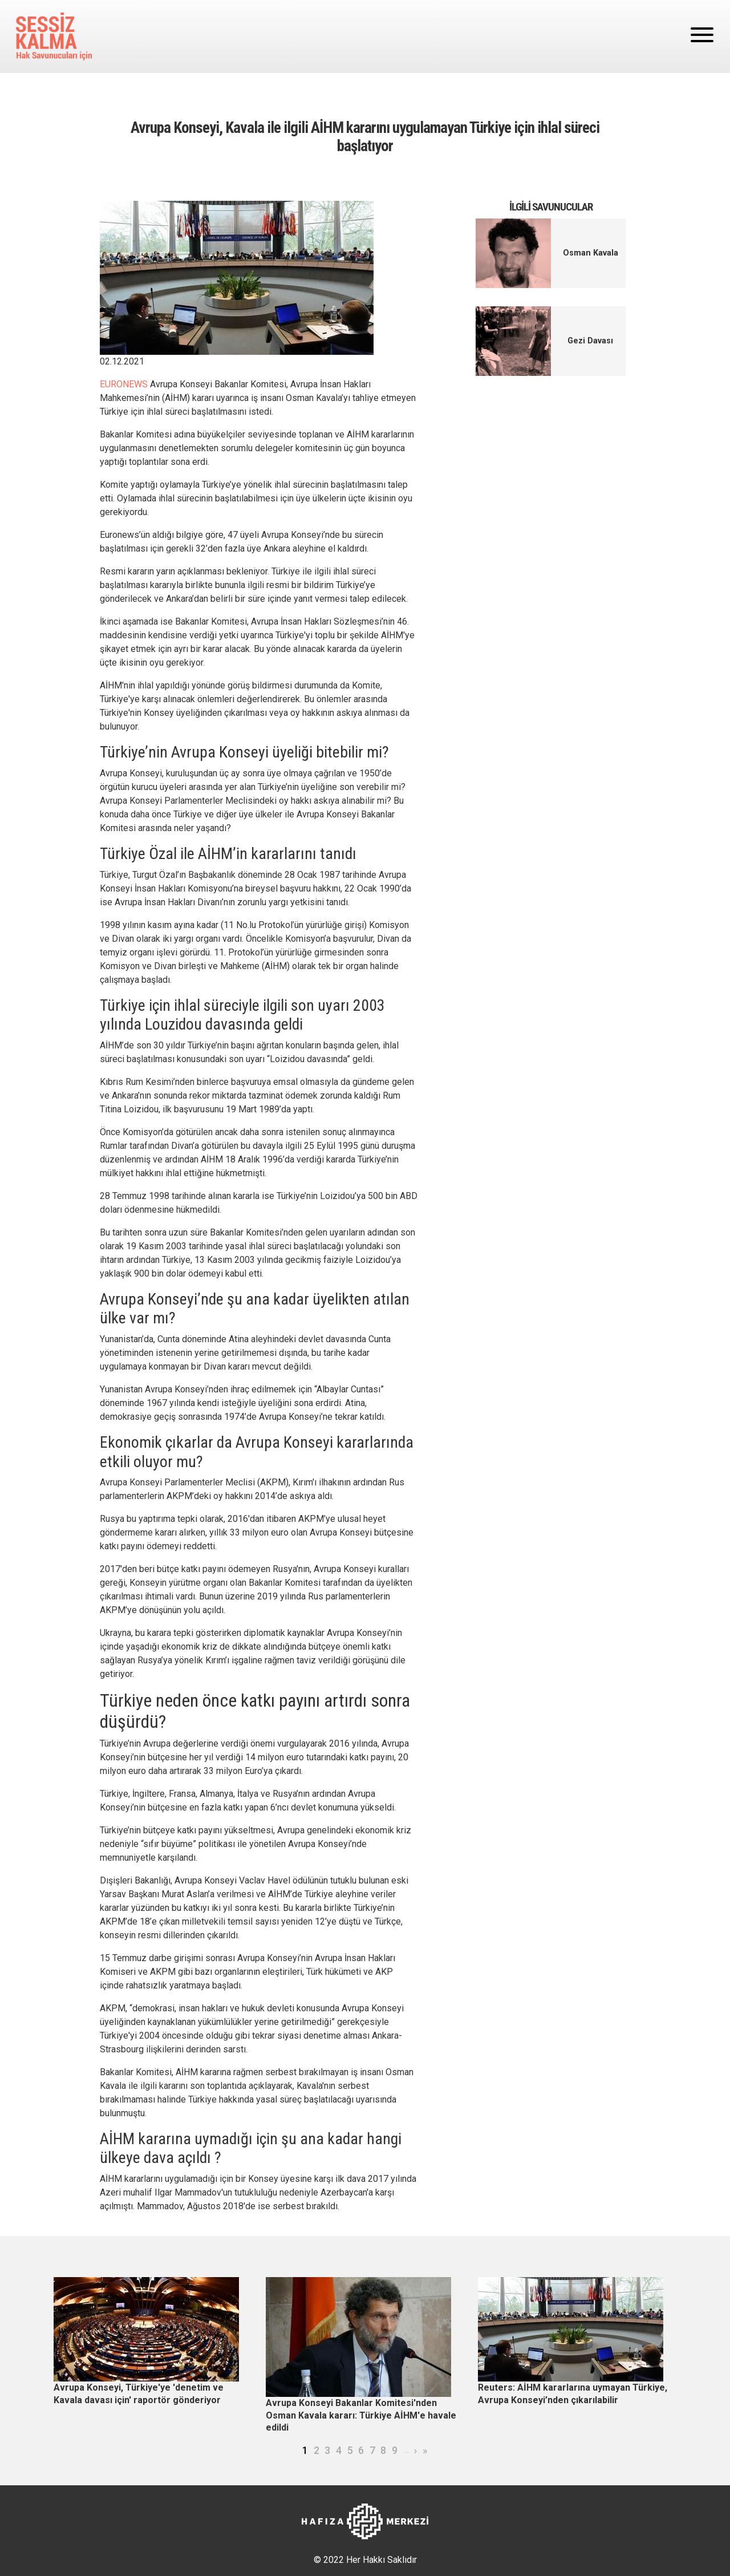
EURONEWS (124, 384)
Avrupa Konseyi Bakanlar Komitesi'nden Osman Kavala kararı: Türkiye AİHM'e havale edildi (361, 2415)
